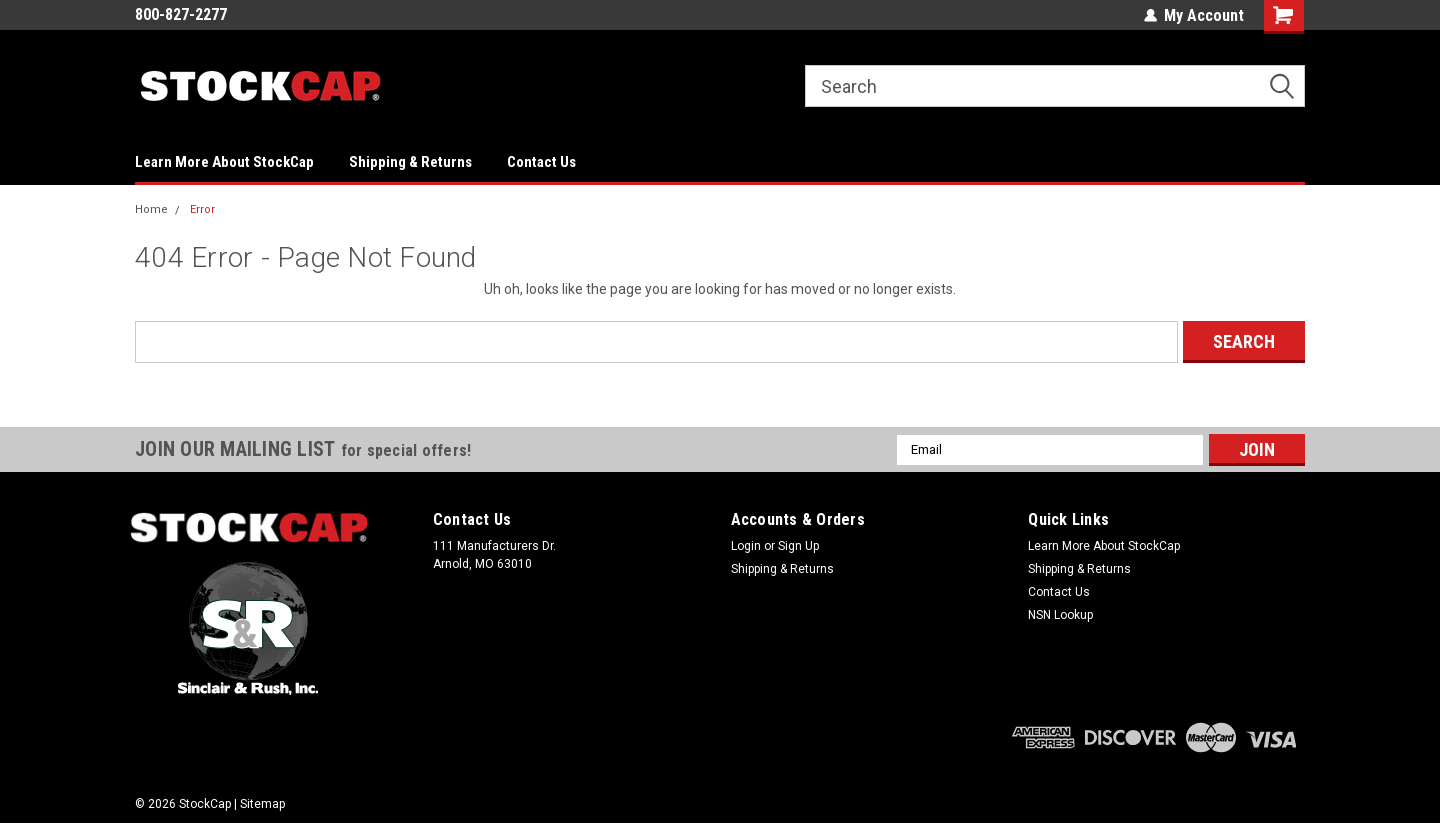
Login (746, 546)
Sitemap (262, 804)
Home (151, 209)
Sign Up (798, 546)
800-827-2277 (181, 14)
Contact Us (541, 162)
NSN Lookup (1060, 615)
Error (202, 209)
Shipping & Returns (410, 162)
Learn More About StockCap (224, 162)
